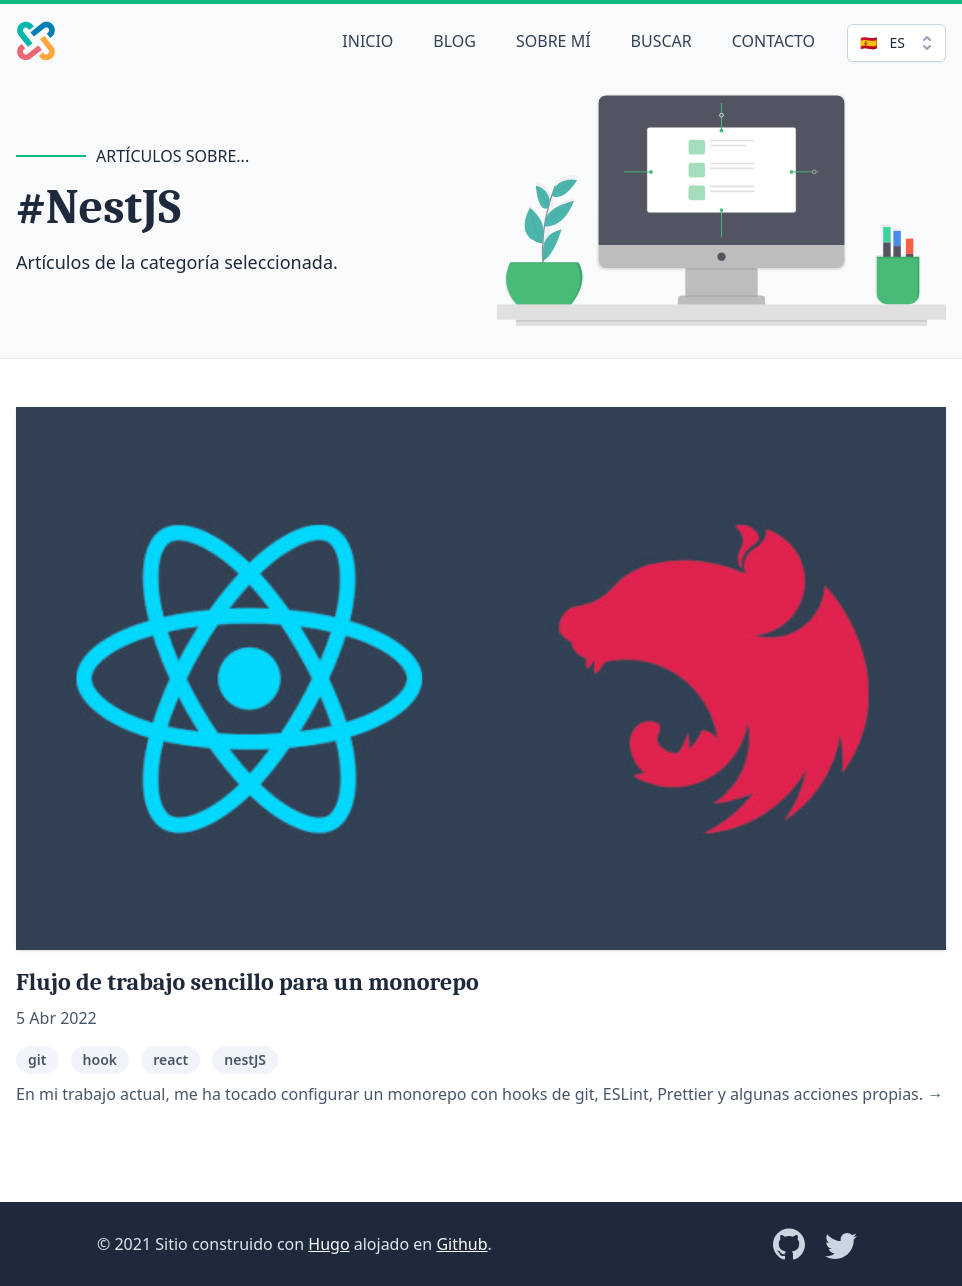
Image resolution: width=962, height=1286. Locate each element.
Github (461, 1244)
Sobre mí (553, 41)
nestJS (245, 1059)
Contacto (773, 41)
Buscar (661, 41)
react (170, 1059)
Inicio (367, 41)
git (37, 1059)
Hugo (328, 1244)
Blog (454, 41)
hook (100, 1059)
